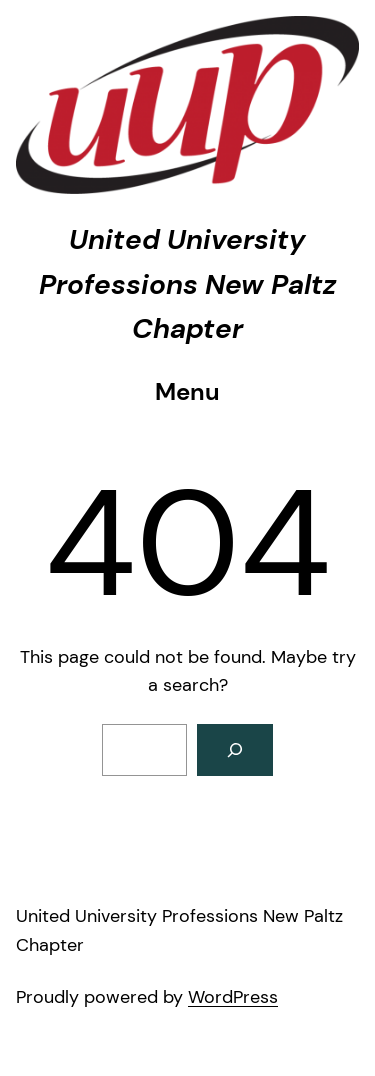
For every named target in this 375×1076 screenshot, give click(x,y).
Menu (187, 391)
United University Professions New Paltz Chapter (187, 284)
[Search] (235, 750)
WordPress (233, 997)
